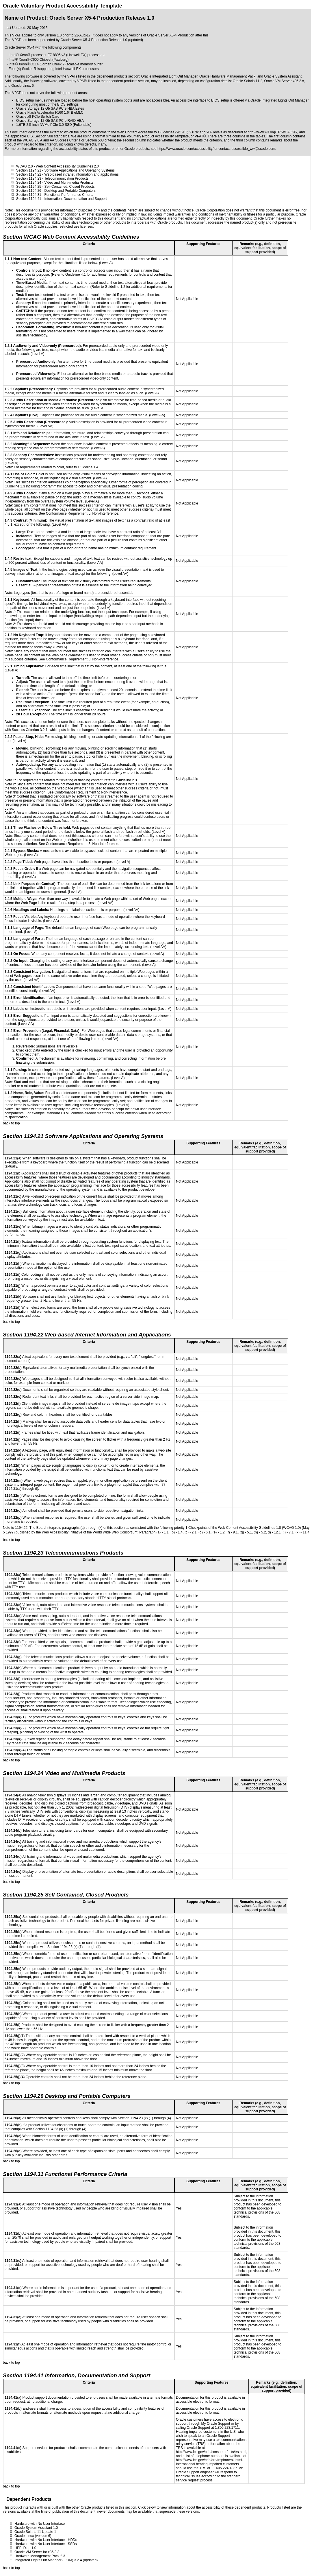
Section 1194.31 (28, 195)
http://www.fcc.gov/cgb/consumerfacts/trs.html (211, 2452)
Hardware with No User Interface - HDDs (45, 2540)
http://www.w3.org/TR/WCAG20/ (272, 132)
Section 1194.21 (28, 170)
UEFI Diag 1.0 (25, 2548)
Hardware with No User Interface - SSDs (45, 2544)
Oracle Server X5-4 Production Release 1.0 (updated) (101, 40)
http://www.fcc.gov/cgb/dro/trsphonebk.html (209, 2460)
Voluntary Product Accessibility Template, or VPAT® (166, 136)
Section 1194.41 (28, 199)
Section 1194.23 (28, 178)
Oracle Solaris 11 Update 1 (35, 2532)
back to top (11, 1123)
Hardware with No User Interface (39, 2524)
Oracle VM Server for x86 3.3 (36, 2552)
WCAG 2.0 (24, 166)
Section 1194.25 (28, 187)
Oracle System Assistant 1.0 (36, 2528)
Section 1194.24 (28, 183)
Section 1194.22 (28, 174)
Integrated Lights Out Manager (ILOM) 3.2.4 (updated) (56, 2560)
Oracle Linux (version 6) (32, 2536)
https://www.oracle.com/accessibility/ (185, 149)
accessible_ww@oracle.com (253, 149)
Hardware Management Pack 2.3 (39, 2556)
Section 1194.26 (28, 191)
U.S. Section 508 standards (48, 136)
